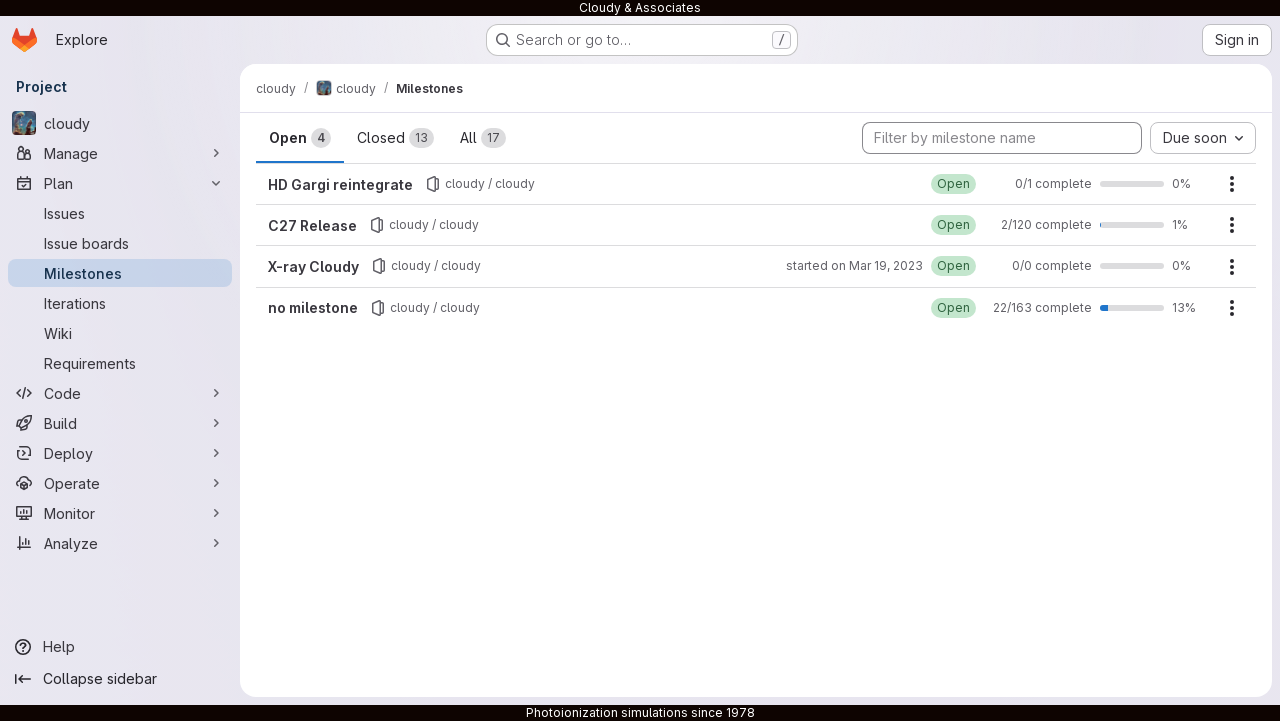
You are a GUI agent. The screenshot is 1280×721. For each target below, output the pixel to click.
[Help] (120, 647)
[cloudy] (120, 123)
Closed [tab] (395, 138)
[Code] (120, 393)
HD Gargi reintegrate (340, 184)
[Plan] (120, 183)
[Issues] (120, 213)
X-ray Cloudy (313, 266)
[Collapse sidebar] (120, 679)
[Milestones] (120, 273)
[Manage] (120, 153)
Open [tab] (300, 138)
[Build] (120, 423)
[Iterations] (120, 303)
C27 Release (312, 225)
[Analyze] (120, 543)
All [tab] (483, 138)
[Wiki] (120, 333)
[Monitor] (120, 513)
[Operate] (120, 483)
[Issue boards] (120, 243)
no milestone (313, 307)
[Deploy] (120, 453)
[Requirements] (120, 363)
